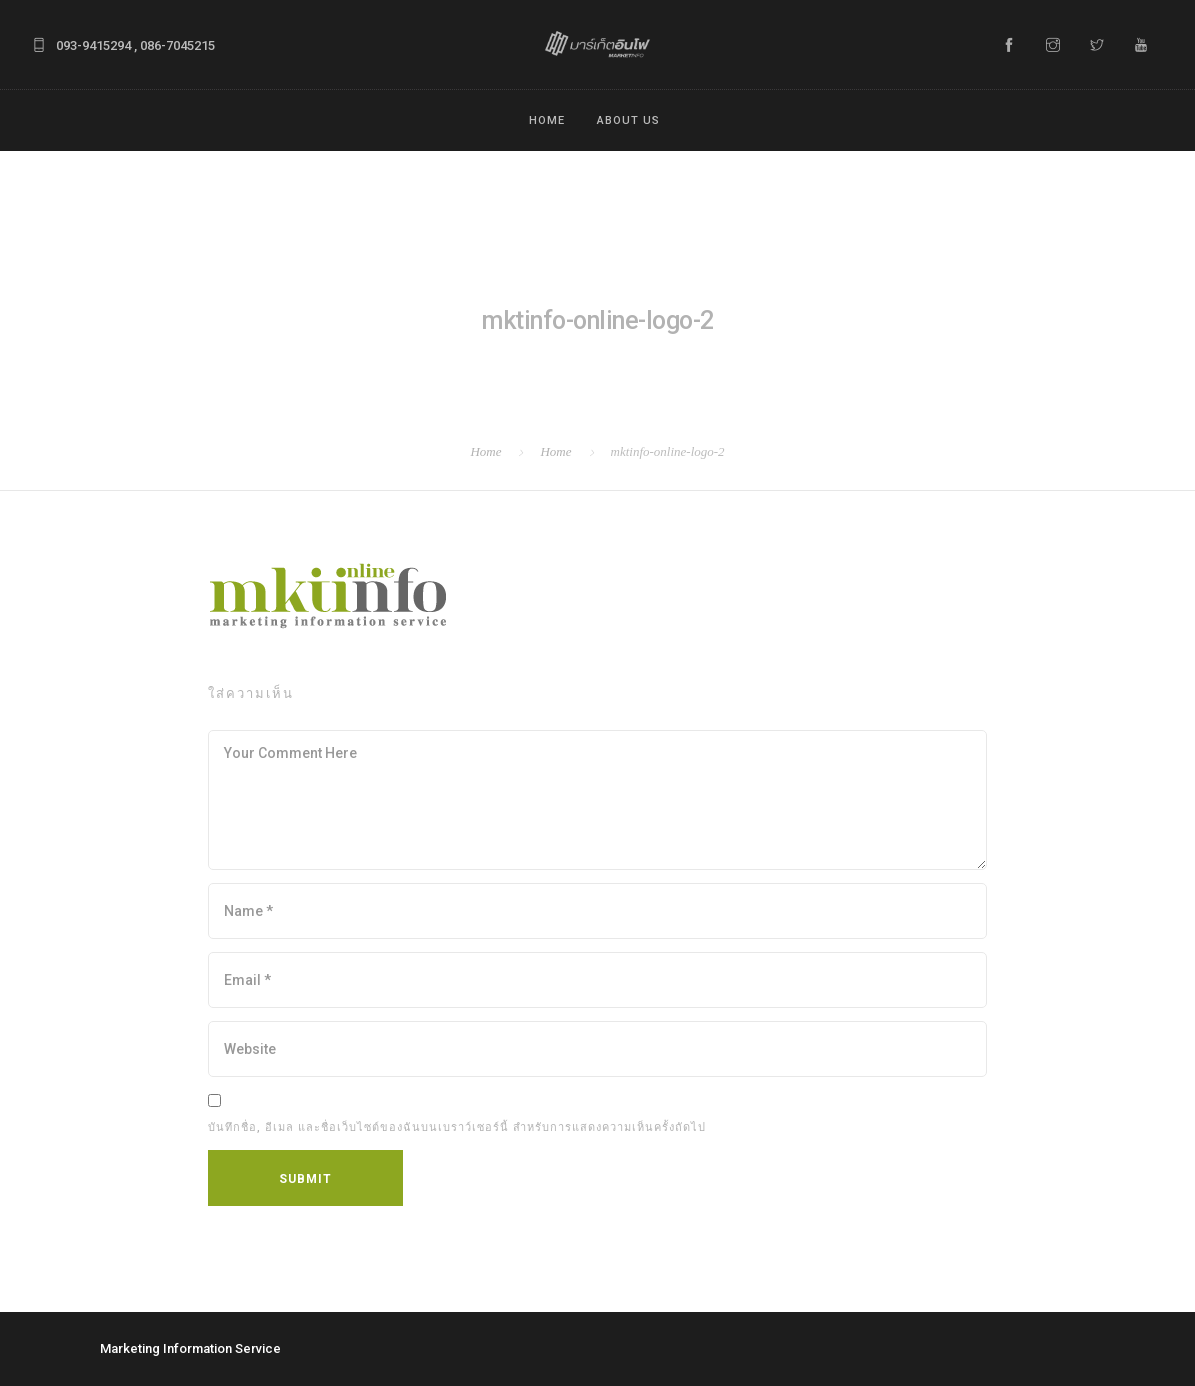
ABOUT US (628, 120)
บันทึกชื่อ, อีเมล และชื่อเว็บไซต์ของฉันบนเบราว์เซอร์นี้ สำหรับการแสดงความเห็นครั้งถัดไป (457, 1127)
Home (547, 120)
